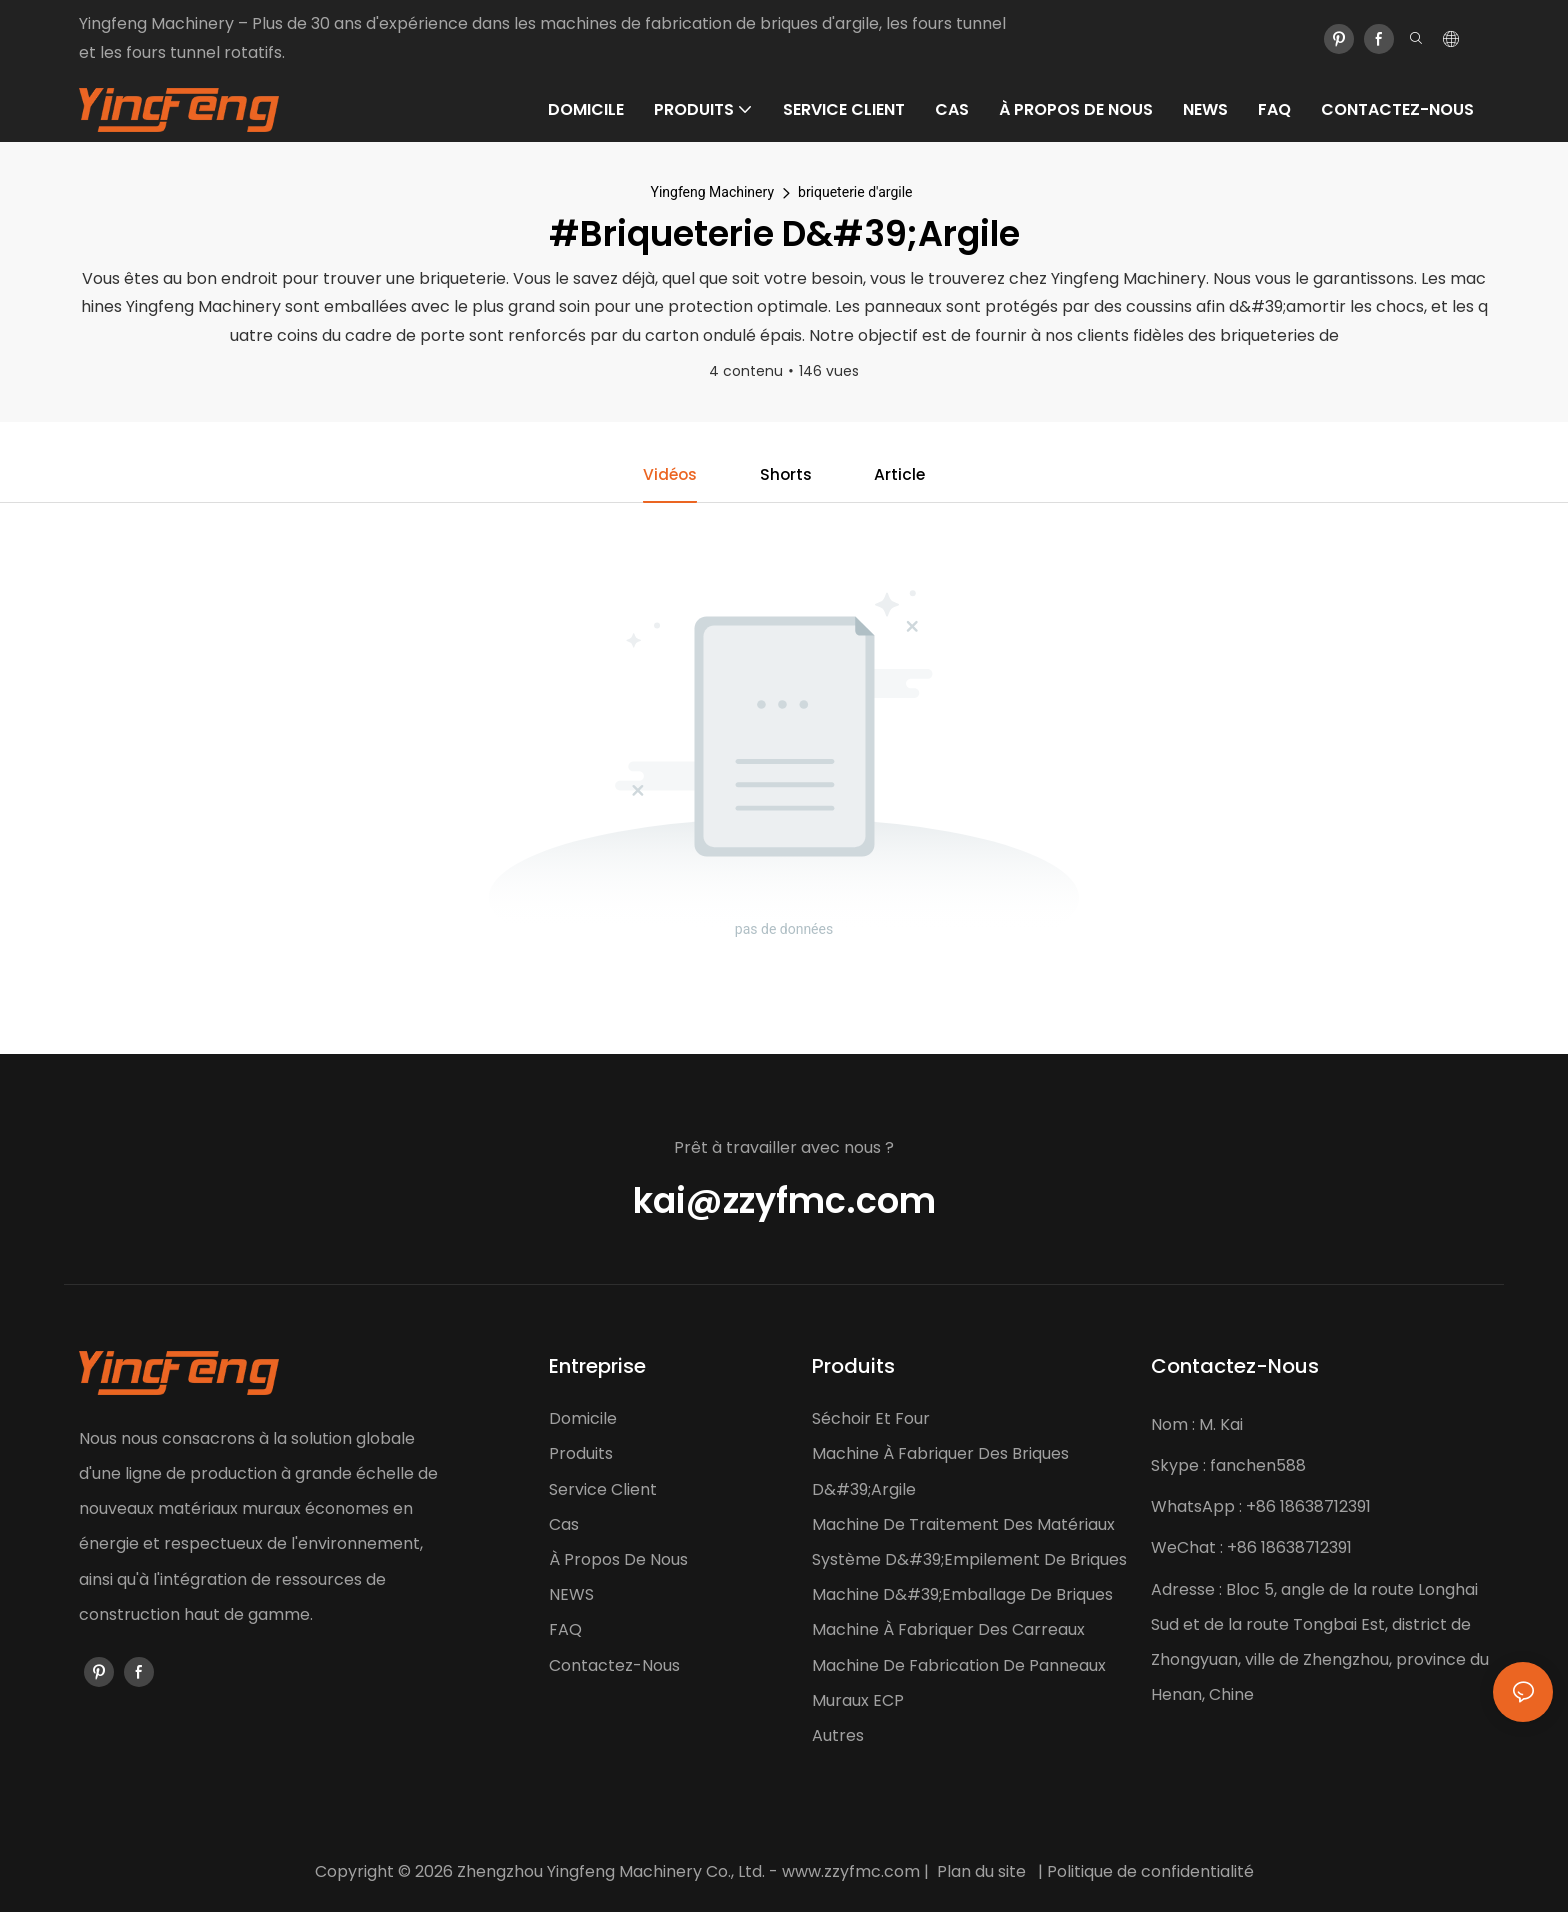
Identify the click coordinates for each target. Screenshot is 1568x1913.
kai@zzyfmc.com (784, 1201)
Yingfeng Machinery (712, 192)
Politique (1080, 1872)
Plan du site (981, 1872)
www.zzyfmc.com (851, 1872)
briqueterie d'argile (855, 192)
